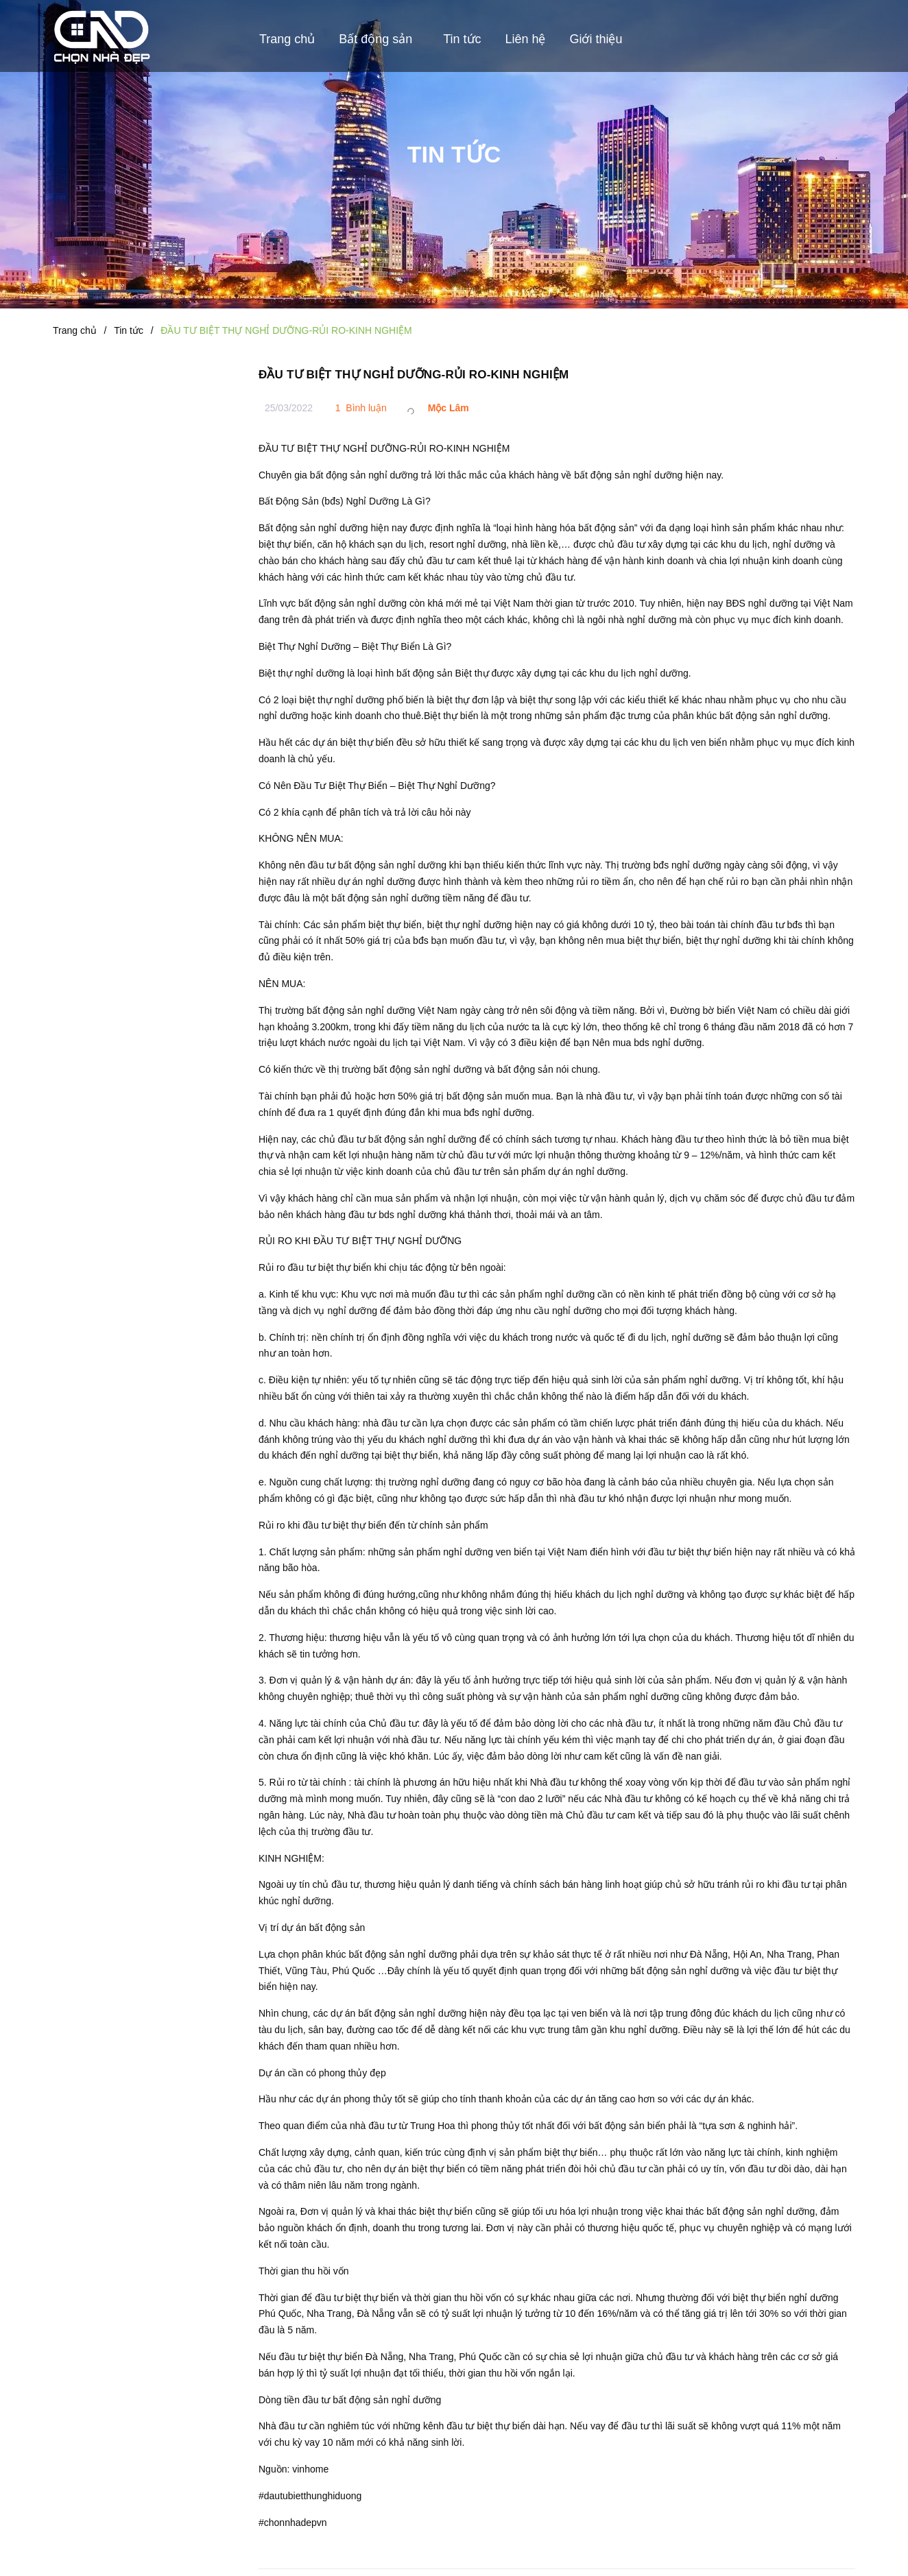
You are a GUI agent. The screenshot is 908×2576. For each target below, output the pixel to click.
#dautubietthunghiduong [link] (310, 2495)
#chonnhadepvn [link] (293, 2522)
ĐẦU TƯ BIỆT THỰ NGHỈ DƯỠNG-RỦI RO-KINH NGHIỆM (414, 374)
